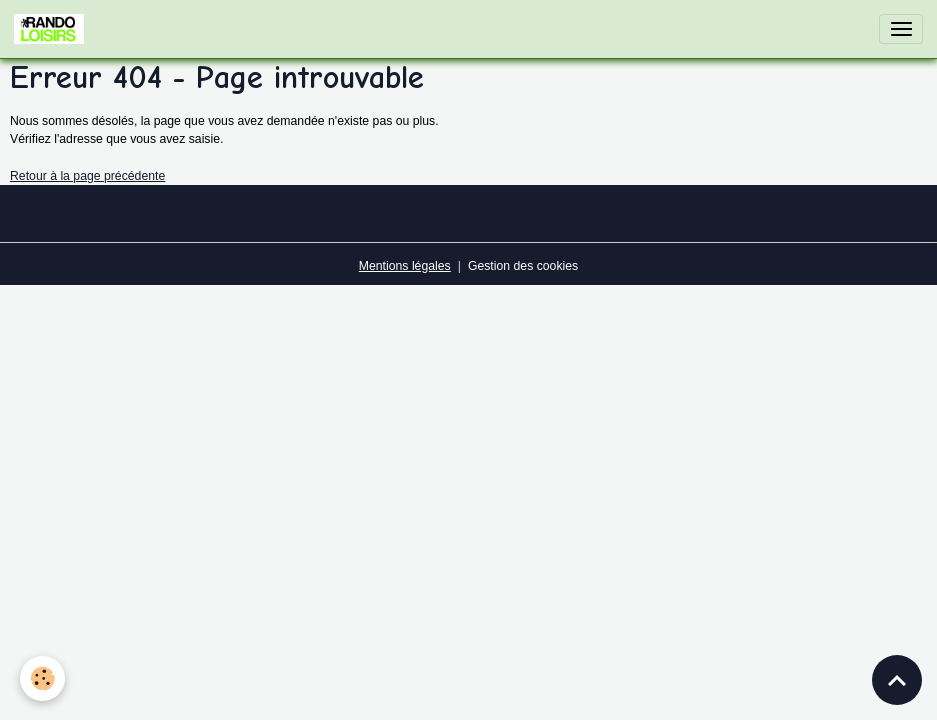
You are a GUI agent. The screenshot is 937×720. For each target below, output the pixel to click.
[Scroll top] (897, 680)
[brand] (52, 29)
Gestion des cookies (523, 266)
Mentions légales (405, 266)
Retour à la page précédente (87, 176)
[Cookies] (42, 678)
